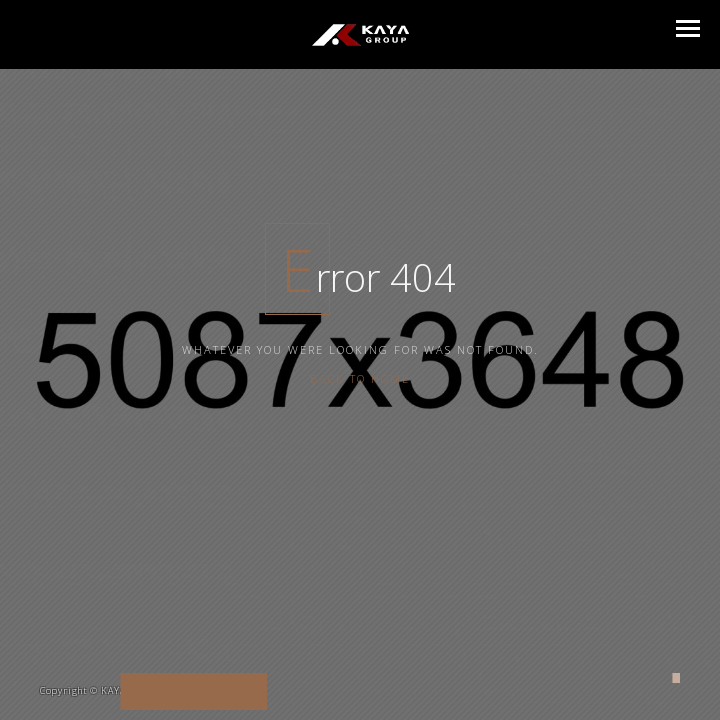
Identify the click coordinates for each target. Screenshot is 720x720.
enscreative (228, 690)
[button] (688, 28)
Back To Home (360, 357)
